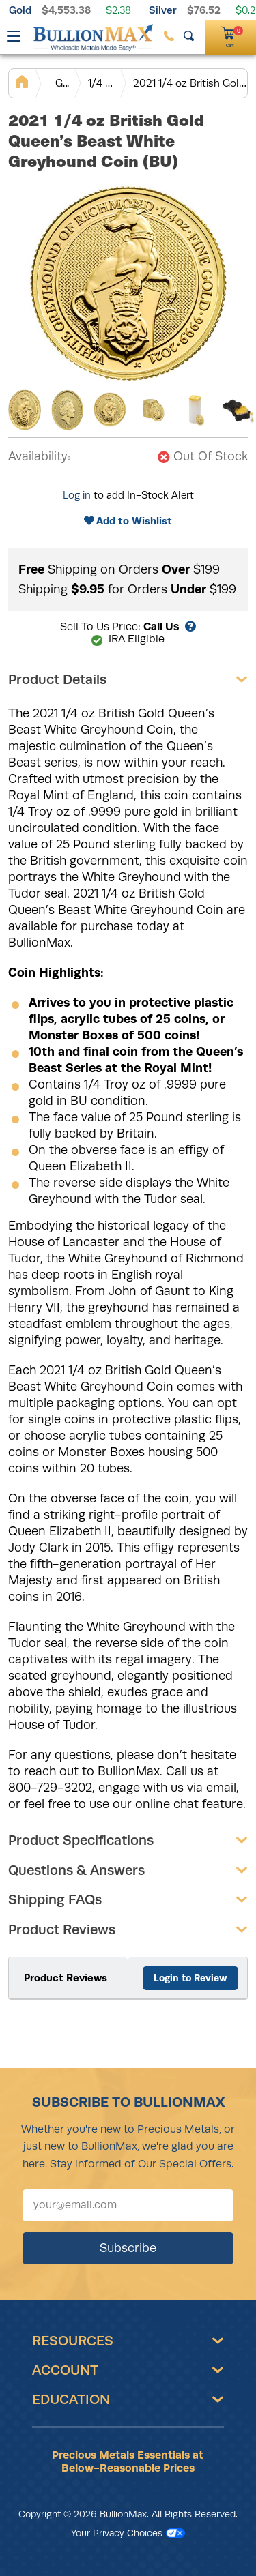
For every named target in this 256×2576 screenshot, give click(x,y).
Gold (20, 10)
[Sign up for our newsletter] (128, 2205)
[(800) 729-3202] (169, 36)
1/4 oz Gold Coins (101, 83)
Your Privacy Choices (128, 2533)
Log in (77, 495)
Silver (163, 10)
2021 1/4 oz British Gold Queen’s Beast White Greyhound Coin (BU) (190, 83)
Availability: (39, 456)
